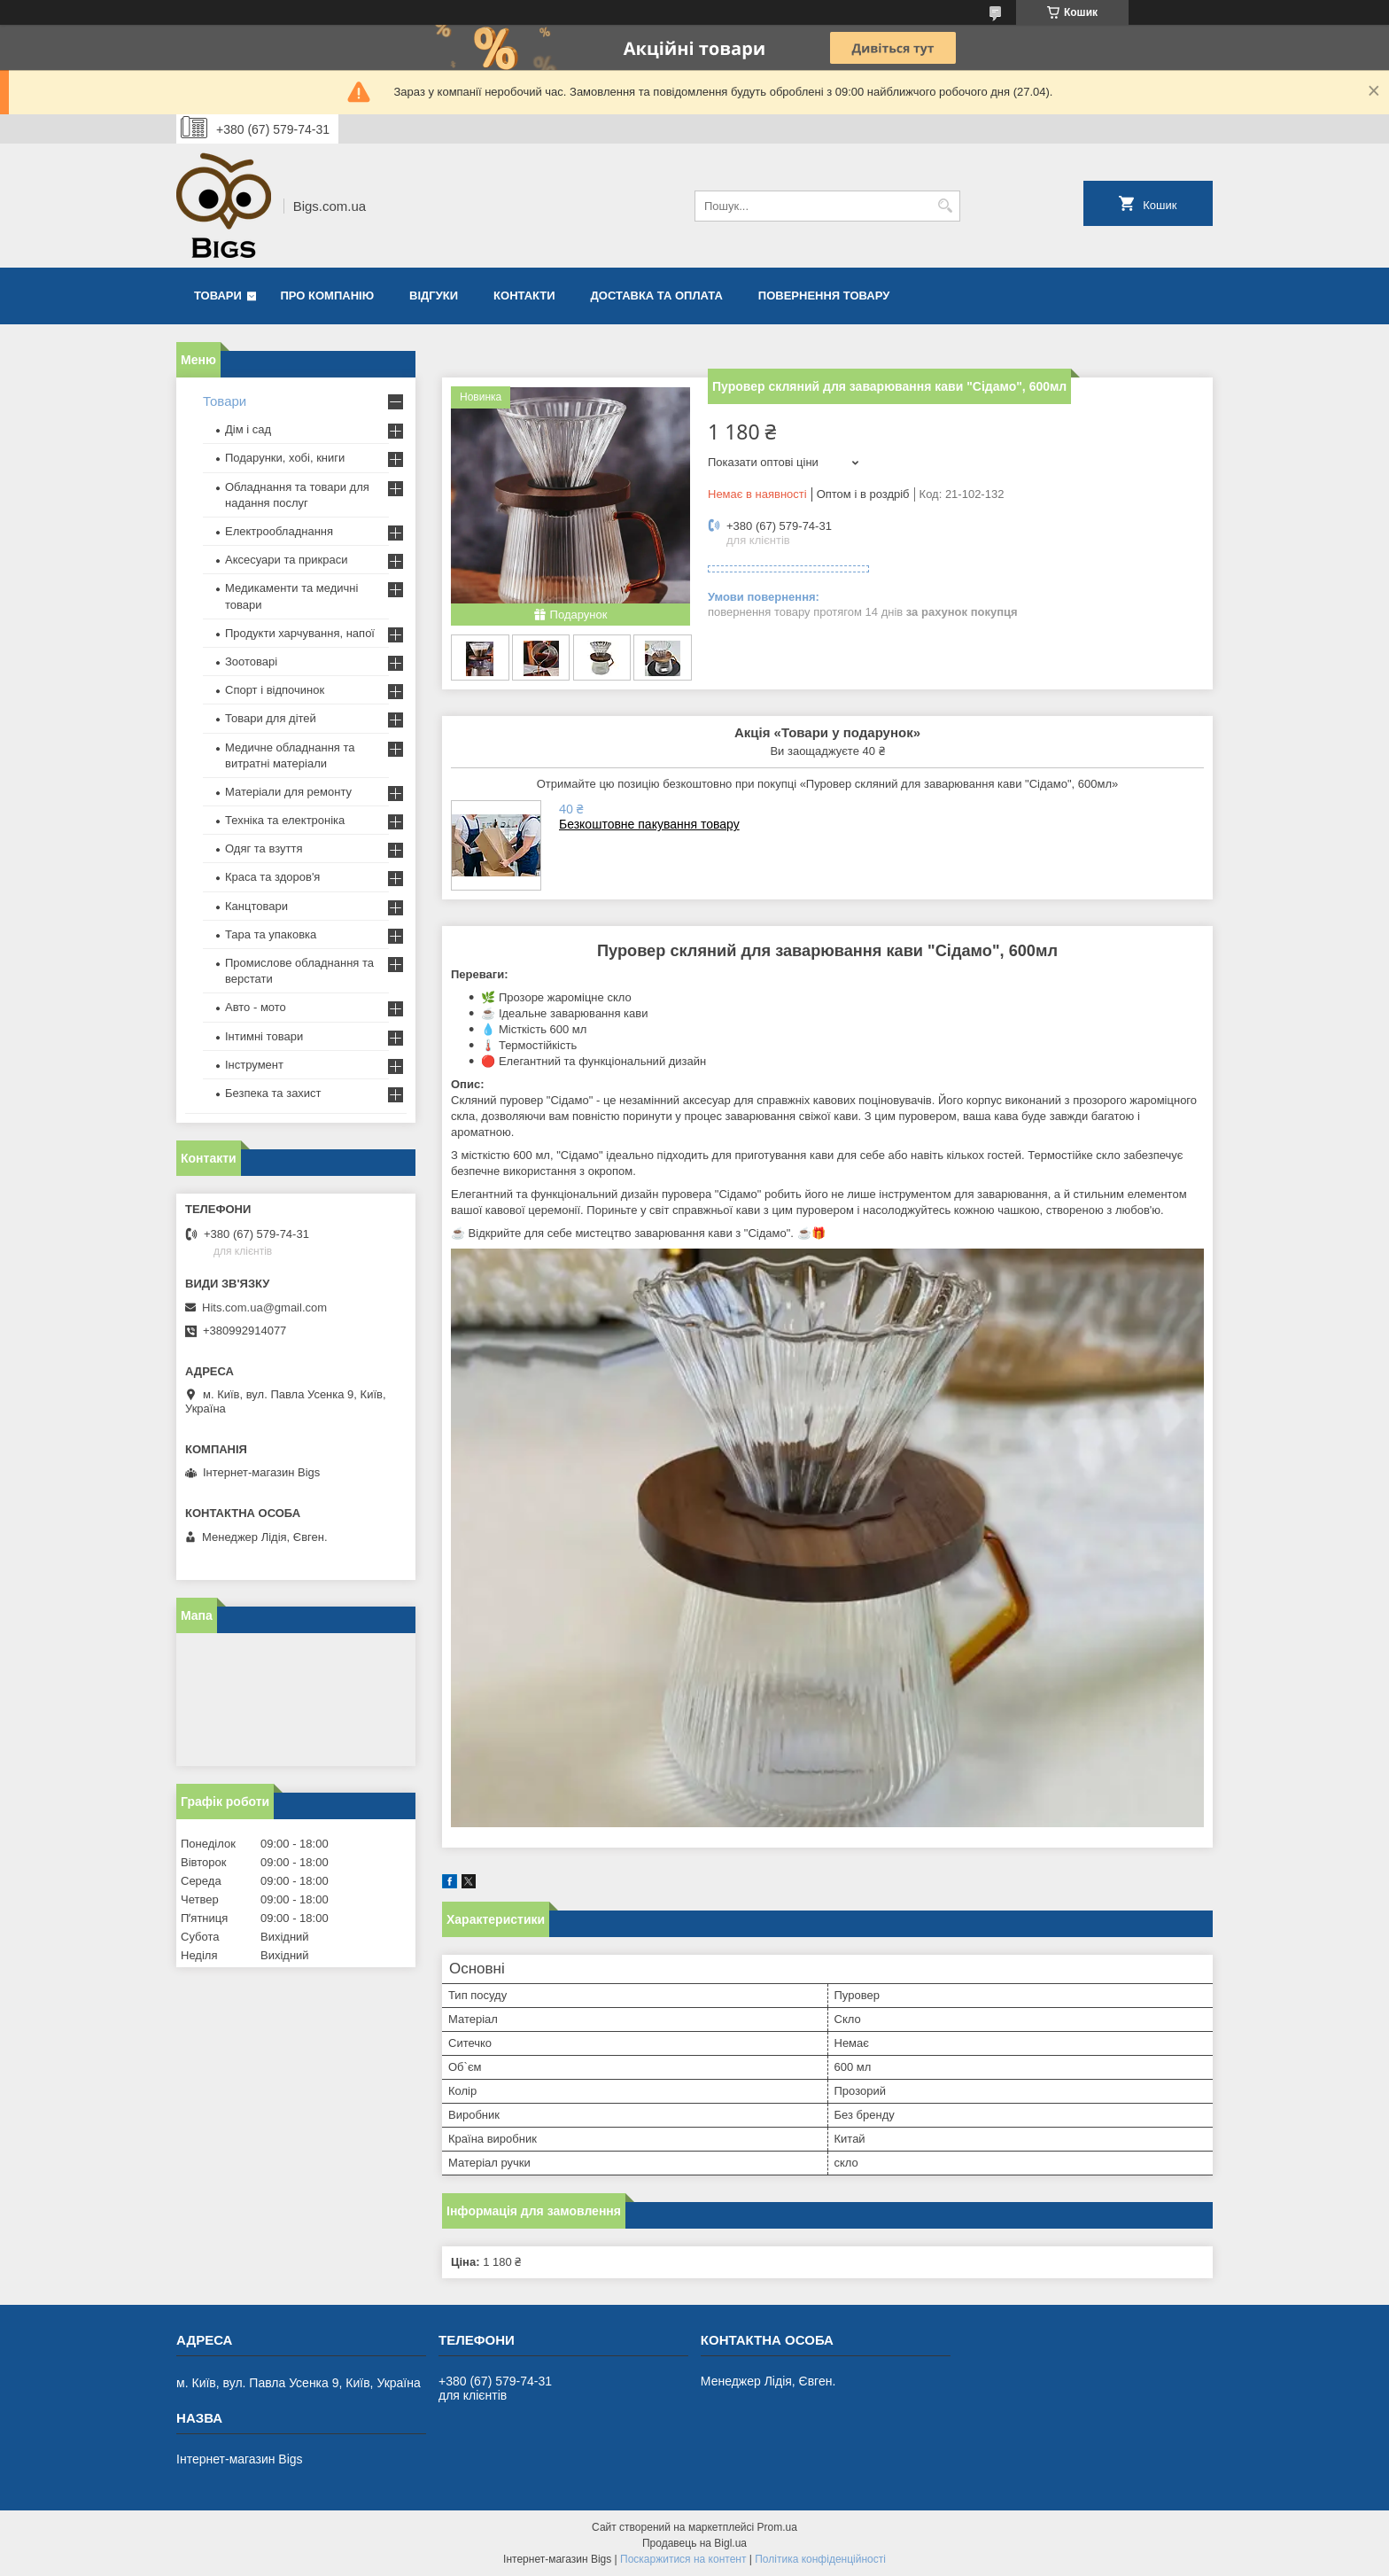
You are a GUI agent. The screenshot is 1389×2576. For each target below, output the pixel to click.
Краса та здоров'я (272, 876)
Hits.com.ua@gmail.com (264, 1307)
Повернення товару (823, 295)
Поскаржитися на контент (683, 2559)
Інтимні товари (264, 1036)
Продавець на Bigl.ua (694, 2543)
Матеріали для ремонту (288, 791)
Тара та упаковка (270, 934)
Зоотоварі (251, 661)
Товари (218, 295)
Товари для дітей (270, 718)
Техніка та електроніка (285, 820)
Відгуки (433, 295)
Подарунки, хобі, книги (285, 457)
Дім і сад (248, 429)
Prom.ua (777, 2527)
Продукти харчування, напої (300, 633)
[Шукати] (944, 206)
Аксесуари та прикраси (286, 559)
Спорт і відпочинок (274, 690)
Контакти (524, 295)
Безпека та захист (273, 1093)
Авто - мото (255, 1007)
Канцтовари (256, 906)
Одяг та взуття (263, 848)
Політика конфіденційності (820, 2559)
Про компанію (328, 295)
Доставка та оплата (657, 295)
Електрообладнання (279, 531)
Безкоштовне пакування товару (649, 824)
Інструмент (254, 1064)
